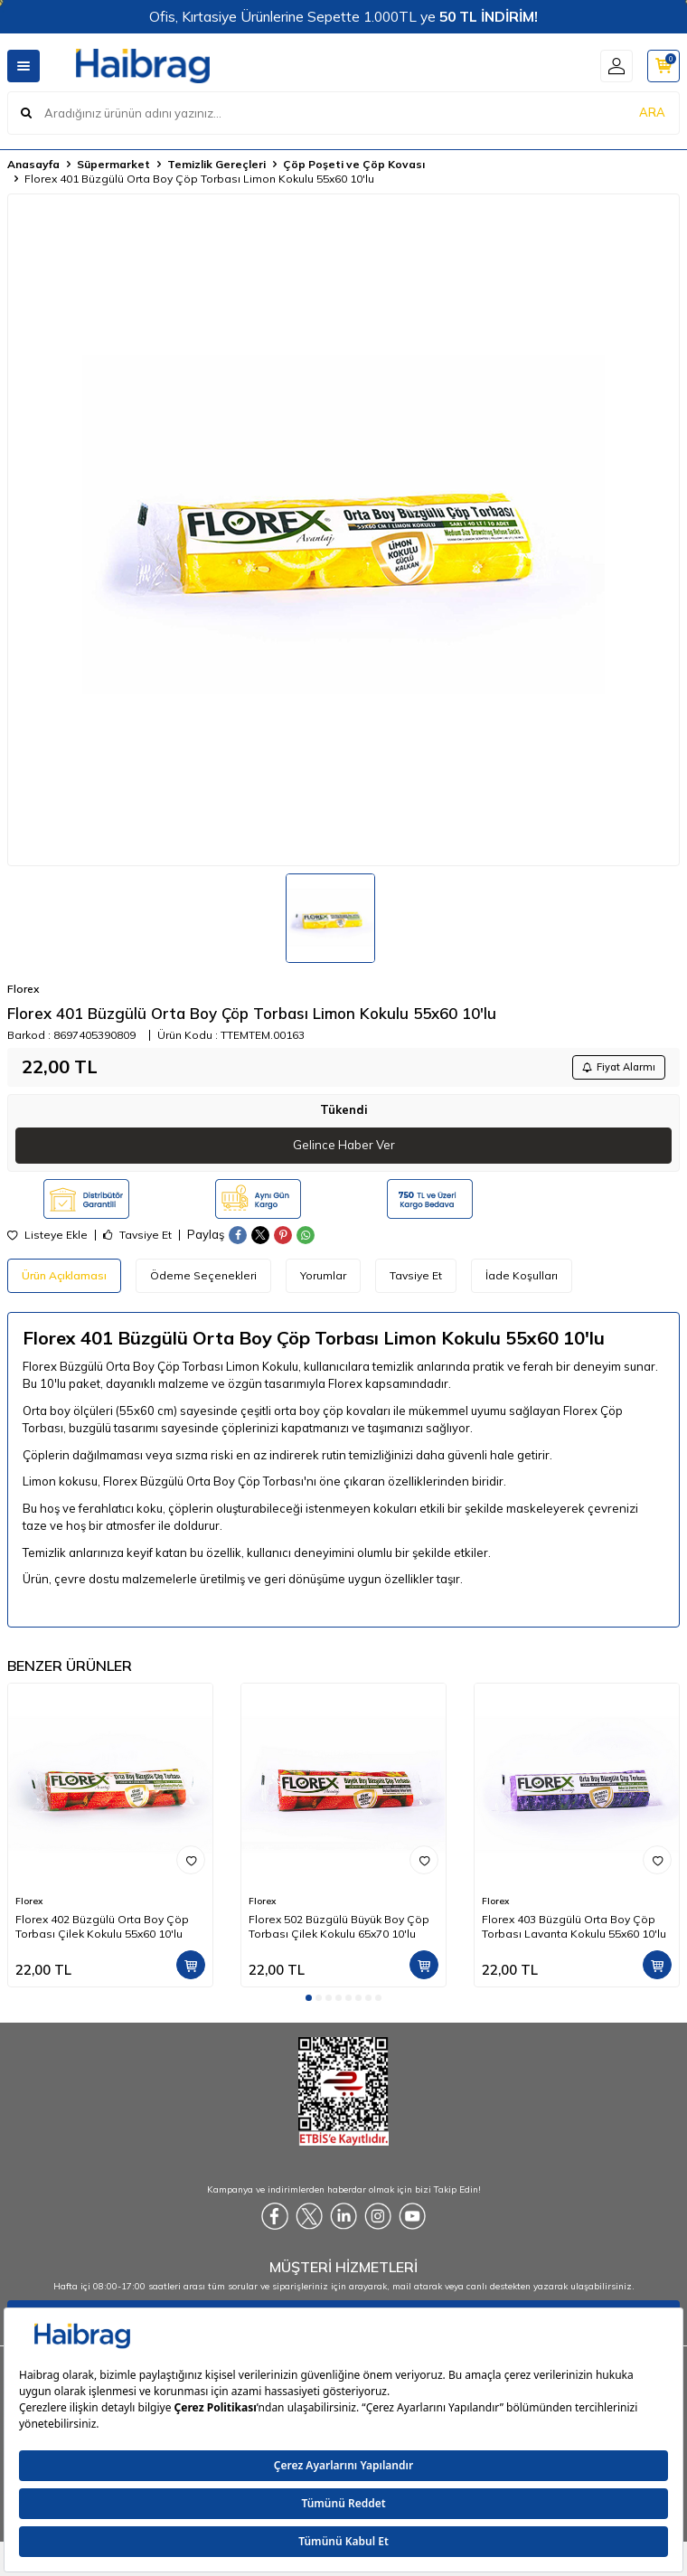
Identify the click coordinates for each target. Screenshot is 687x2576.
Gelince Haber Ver (344, 1144)
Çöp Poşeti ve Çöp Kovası (354, 164)
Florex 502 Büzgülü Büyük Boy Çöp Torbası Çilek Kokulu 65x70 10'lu (339, 1926)
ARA (652, 112)
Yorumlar (323, 1275)
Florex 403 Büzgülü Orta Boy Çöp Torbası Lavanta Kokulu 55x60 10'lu (574, 1926)
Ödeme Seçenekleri (203, 1275)
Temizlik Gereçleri (216, 164)
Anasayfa (33, 164)
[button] (309, 1998)
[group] (343, 529)
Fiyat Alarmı (618, 1067)
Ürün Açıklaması (64, 1275)
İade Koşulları (521, 1275)
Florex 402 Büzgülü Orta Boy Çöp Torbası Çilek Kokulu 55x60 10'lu (102, 1926)
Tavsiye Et (137, 1235)
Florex (23, 988)
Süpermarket (113, 164)
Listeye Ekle (47, 1235)
